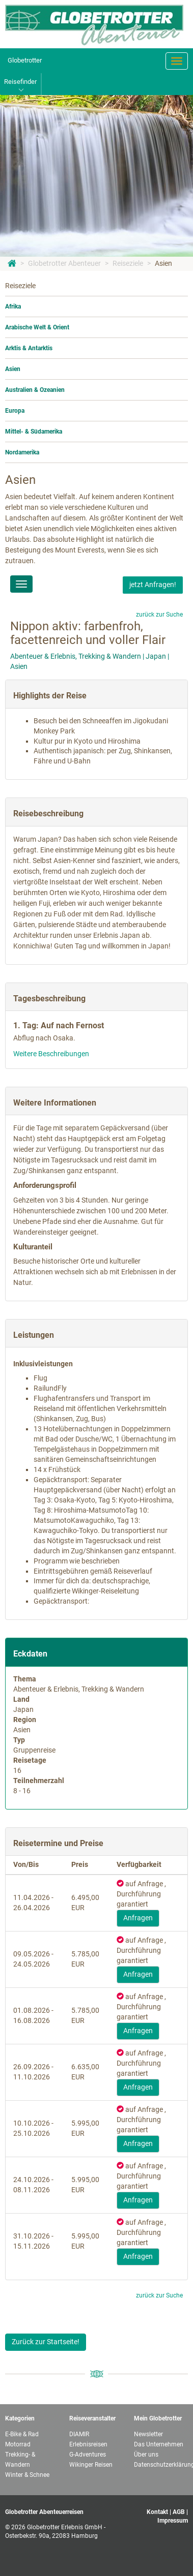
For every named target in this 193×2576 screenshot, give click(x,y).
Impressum (172, 2520)
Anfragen (138, 1918)
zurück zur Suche (159, 614)
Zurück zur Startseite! (45, 2342)
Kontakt (157, 2512)
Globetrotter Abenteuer (64, 263)
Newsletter (148, 2434)
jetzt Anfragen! (152, 584)
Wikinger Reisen (91, 2464)
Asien (163, 263)
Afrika (13, 306)
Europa (14, 410)
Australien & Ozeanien (35, 389)
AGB (179, 2512)
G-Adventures (87, 2454)
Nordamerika (22, 452)
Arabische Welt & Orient (37, 327)
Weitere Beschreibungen (51, 1054)
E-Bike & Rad (22, 2434)
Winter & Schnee (27, 2474)
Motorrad (18, 2444)
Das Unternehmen (158, 2444)
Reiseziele (128, 263)
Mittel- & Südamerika (33, 431)
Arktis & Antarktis (28, 348)
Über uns (146, 2454)
